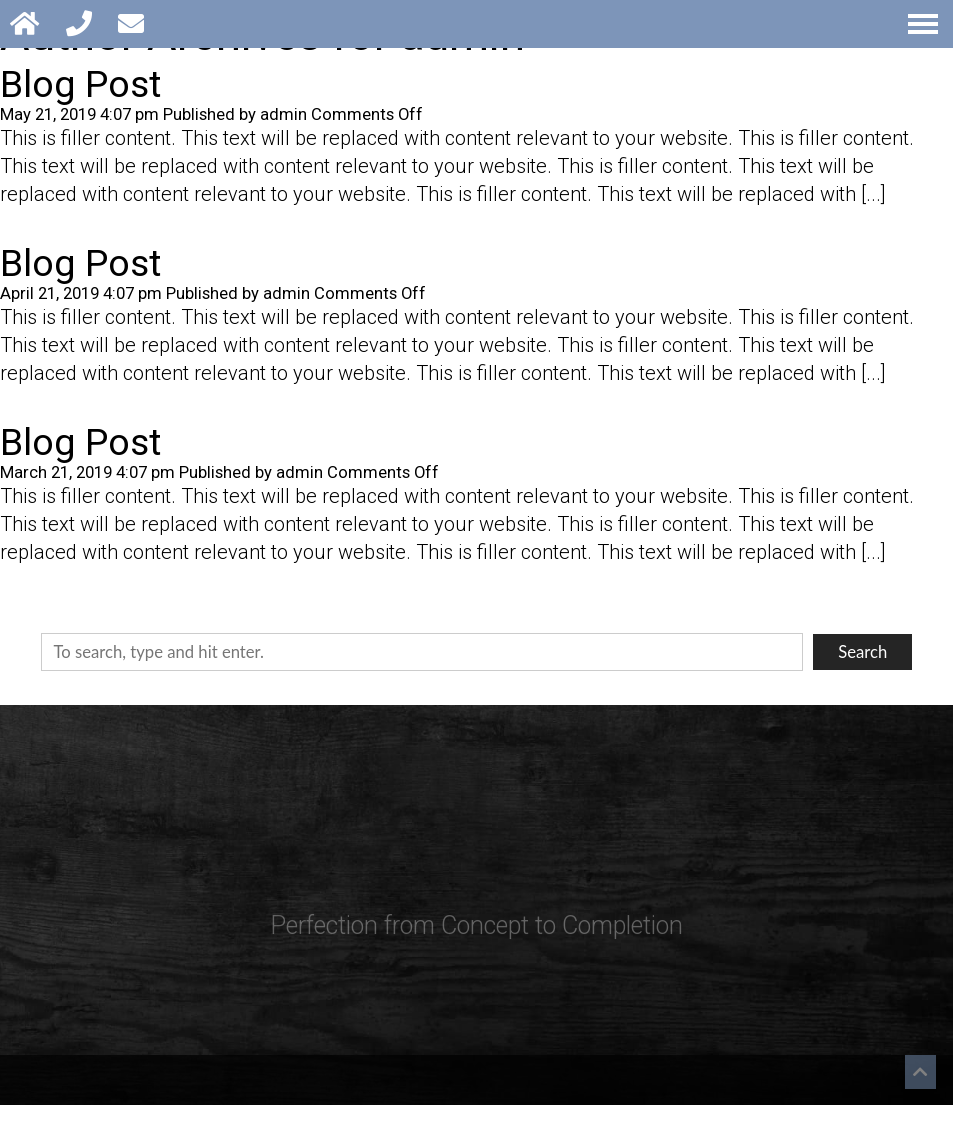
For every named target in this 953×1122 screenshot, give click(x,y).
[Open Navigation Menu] (923, 24)
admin (283, 114)
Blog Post (80, 84)
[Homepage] (28, 24)
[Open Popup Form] (134, 24)
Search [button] (862, 652)
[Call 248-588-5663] (82, 24)
